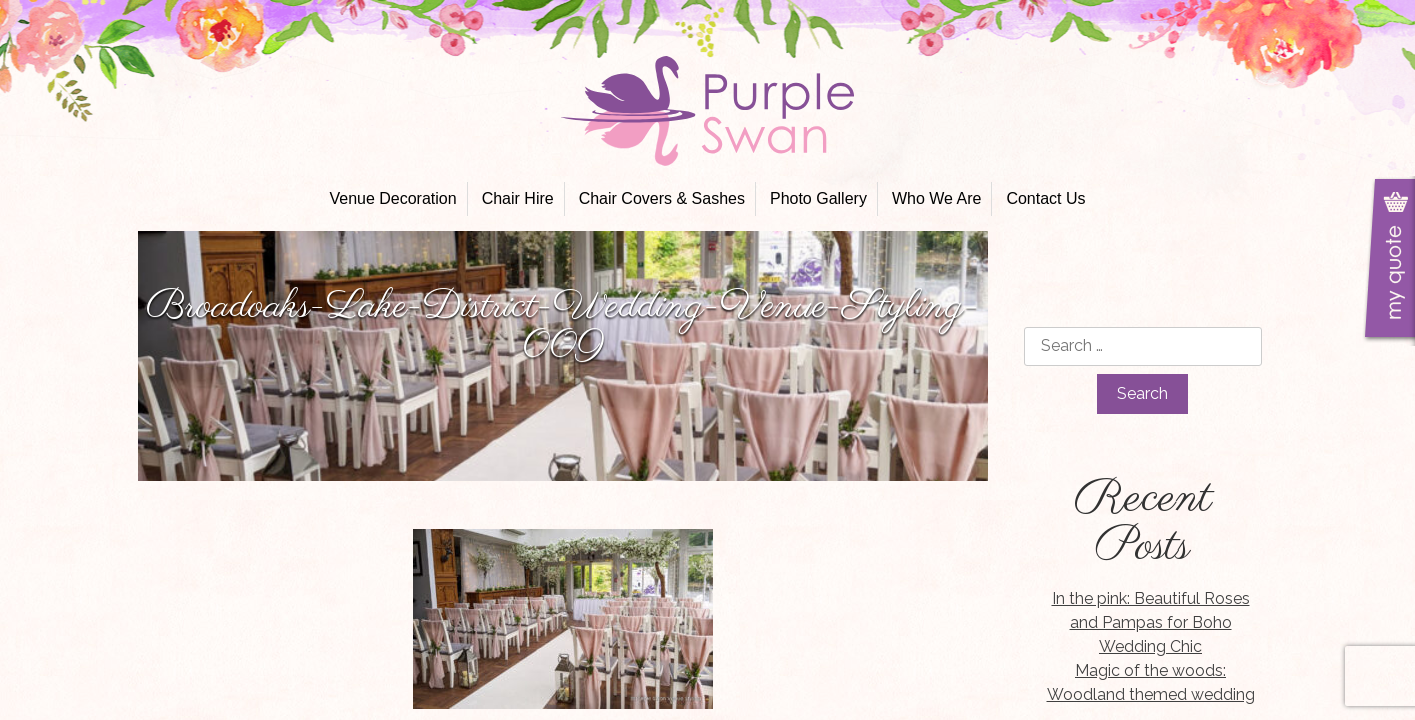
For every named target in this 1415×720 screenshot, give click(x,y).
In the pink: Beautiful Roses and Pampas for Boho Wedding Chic (1151, 622)
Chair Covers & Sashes (662, 198)
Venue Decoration (392, 198)
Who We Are (937, 198)
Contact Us (1045, 198)
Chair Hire (518, 198)
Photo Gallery (818, 198)
